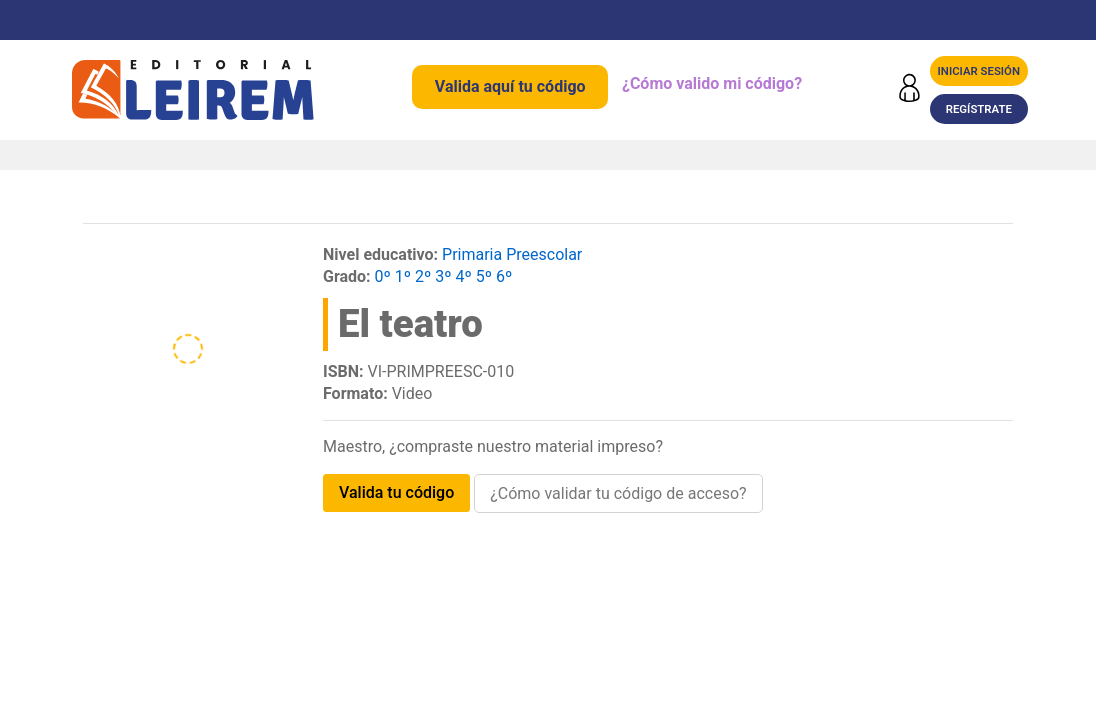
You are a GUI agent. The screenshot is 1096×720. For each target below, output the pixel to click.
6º (504, 276)
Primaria (472, 254)
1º (403, 276)
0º (383, 276)
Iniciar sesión (979, 71)
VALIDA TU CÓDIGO (396, 492)
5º (484, 276)
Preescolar (544, 254)
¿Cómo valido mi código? (712, 83)
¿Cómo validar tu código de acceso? (618, 493)
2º (423, 276)
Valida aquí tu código (510, 86)
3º (443, 276)
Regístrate (979, 109)
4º (464, 276)
